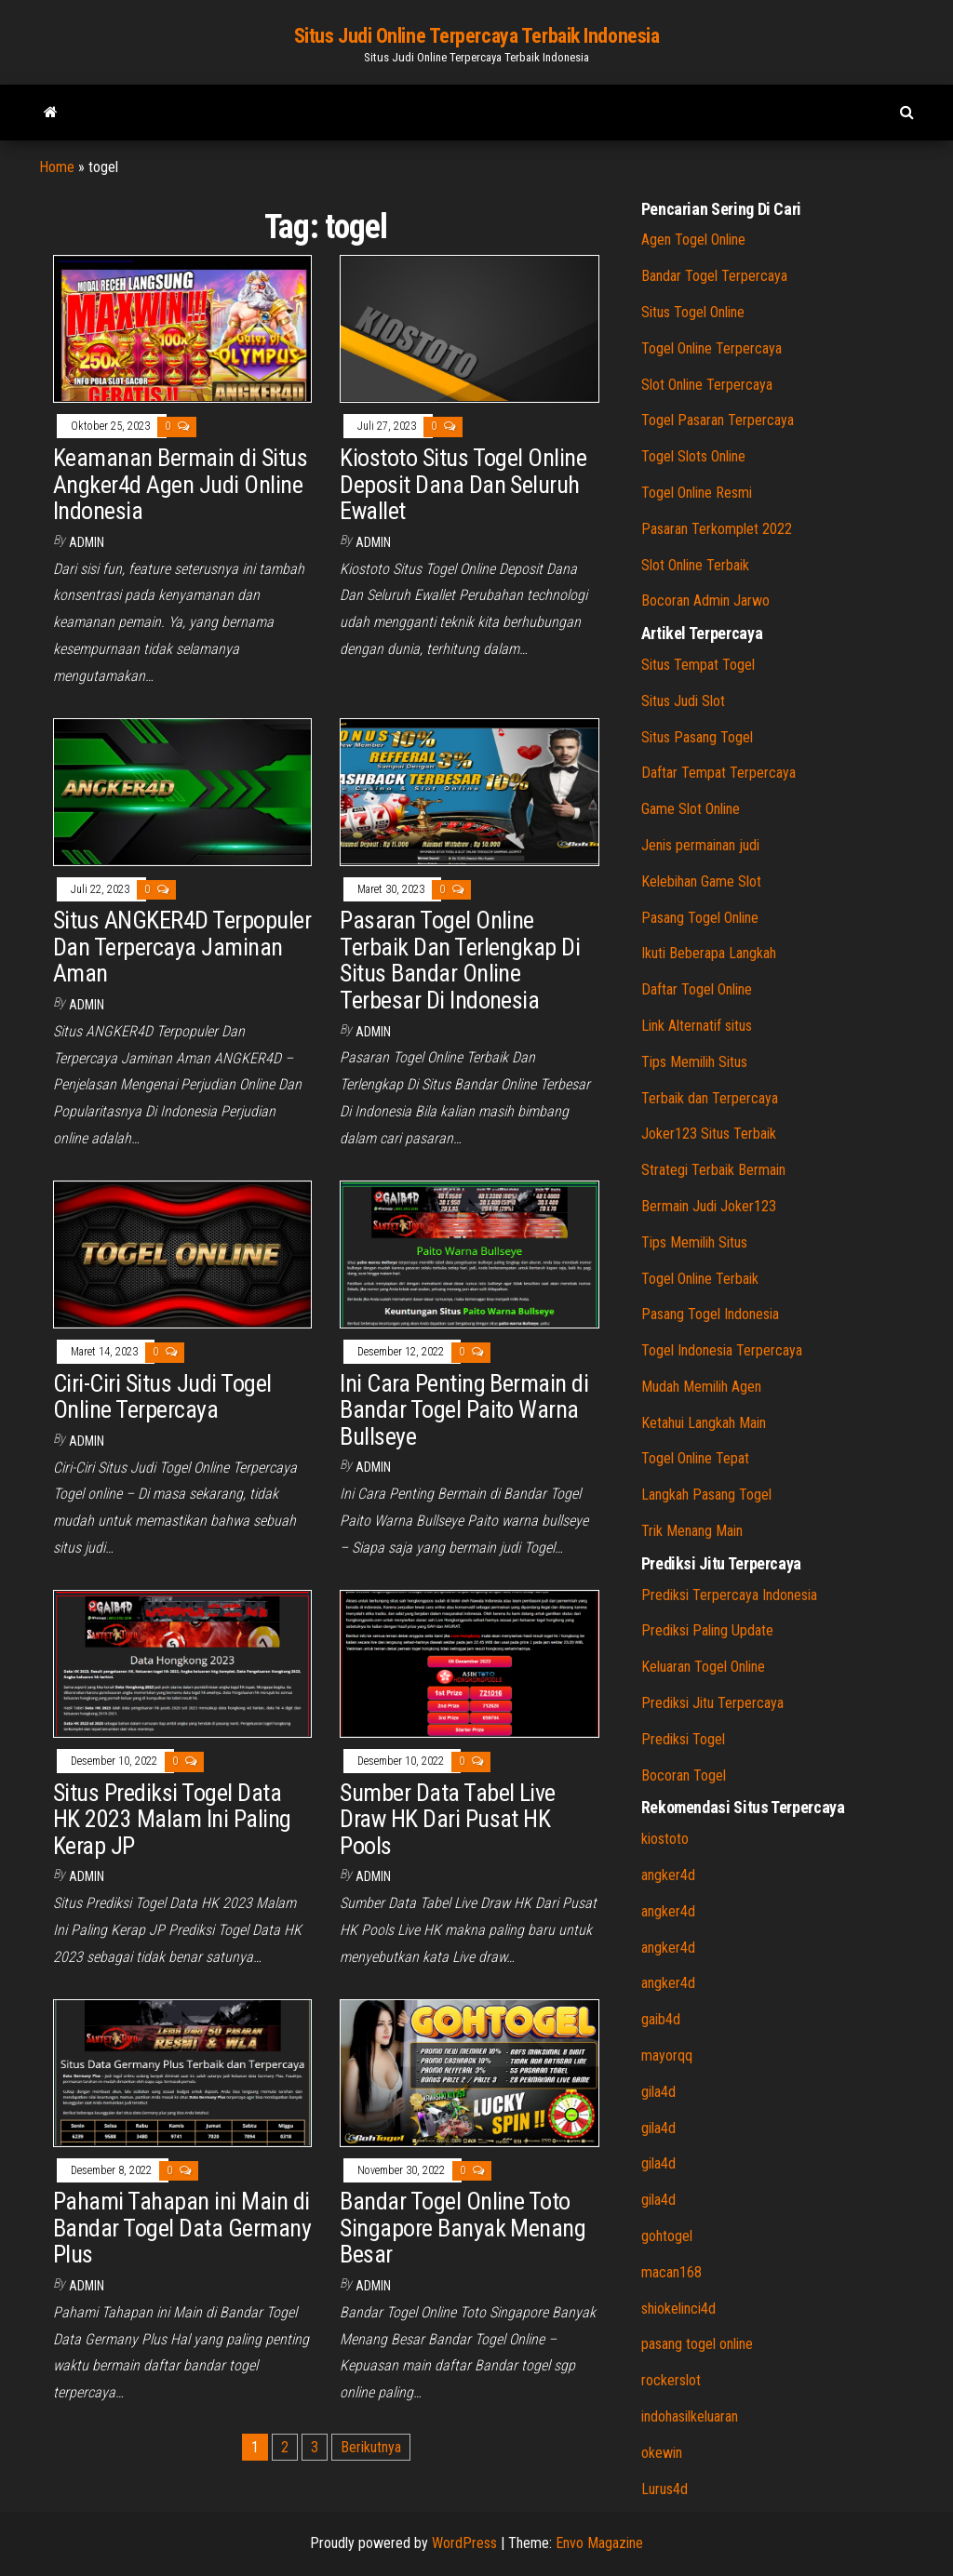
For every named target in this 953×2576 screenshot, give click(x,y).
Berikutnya (371, 2447)
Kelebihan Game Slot (701, 881)
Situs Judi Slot (683, 701)
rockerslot (671, 2380)
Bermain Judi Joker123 (708, 1206)
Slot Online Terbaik (695, 565)
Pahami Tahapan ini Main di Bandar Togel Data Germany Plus (182, 2227)
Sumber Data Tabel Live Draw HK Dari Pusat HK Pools (448, 1819)
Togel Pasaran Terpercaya (717, 420)
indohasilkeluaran (689, 2416)
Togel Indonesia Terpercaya (721, 1350)
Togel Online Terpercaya (711, 348)
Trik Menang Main (692, 1531)
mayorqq (666, 2055)
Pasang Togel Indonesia (710, 1314)
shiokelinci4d (678, 2308)
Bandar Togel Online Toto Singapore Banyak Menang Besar (462, 2227)
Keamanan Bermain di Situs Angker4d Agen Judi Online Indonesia (180, 484)
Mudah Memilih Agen (701, 1386)
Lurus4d (664, 2489)
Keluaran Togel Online (703, 1666)
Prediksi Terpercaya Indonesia (729, 1595)
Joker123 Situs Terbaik (708, 1133)
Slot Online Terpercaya (706, 385)
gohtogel (666, 2236)
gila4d (658, 2092)
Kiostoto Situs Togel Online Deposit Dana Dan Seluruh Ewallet (463, 484)
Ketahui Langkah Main (703, 1423)
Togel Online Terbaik (699, 1279)
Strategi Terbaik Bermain (713, 1170)
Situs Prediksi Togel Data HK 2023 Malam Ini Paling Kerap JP (172, 1819)
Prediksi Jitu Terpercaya (712, 1703)
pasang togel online (697, 2344)
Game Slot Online (690, 809)
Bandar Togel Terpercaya (714, 276)
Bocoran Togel (683, 1775)
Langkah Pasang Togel (706, 1494)
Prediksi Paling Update (707, 1630)
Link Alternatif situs (696, 1025)
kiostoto (665, 1839)
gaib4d (660, 2019)
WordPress (464, 2543)
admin (86, 542)
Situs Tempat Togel (698, 665)
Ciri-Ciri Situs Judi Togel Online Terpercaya (162, 1396)
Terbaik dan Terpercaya (709, 1098)
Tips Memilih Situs (694, 1062)
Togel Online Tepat (695, 1458)
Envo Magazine (599, 2543)
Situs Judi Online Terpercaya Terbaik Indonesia (477, 35)
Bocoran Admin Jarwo (705, 600)
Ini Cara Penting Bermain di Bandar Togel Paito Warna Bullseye (464, 1409)
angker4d (668, 1875)
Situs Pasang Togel (697, 737)
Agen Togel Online (693, 239)
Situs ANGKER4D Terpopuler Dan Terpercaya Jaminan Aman (182, 946)
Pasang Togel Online (699, 918)
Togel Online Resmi (696, 492)
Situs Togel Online (693, 312)
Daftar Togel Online (696, 989)
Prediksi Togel (683, 1739)
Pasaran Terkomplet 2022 (716, 529)
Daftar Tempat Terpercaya (718, 772)
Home (56, 167)
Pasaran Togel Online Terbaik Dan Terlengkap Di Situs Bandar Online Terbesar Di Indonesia (460, 960)
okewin (661, 2453)
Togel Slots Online (693, 456)
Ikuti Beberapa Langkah (708, 953)
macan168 (671, 2272)
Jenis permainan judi (700, 845)
